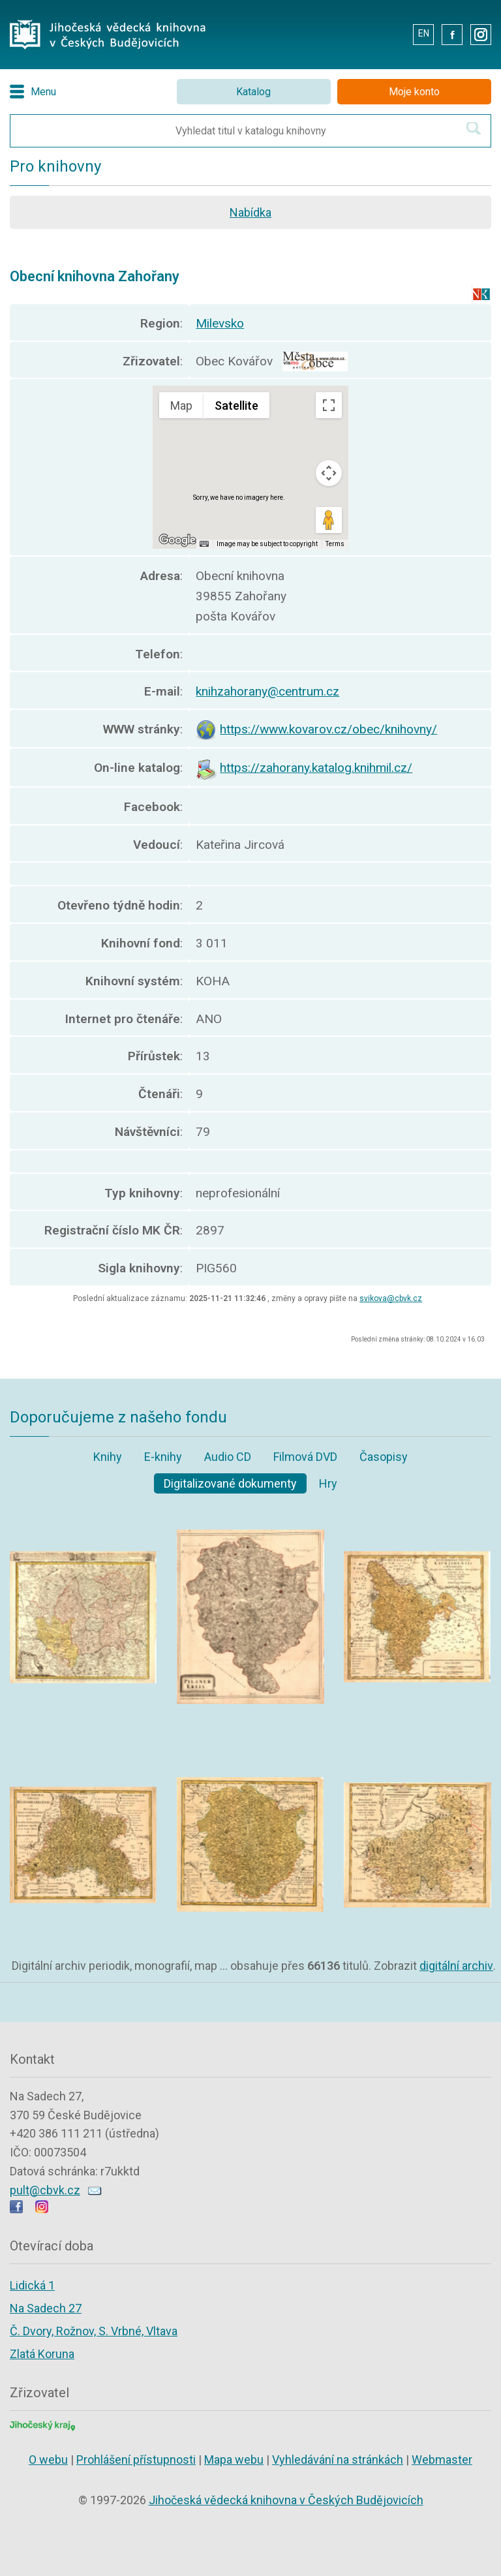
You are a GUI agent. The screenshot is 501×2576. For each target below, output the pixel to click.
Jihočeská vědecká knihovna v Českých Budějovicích (286, 2500)
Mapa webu (234, 2459)
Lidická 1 (32, 2285)
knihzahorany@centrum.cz (267, 691)
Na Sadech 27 (46, 2308)
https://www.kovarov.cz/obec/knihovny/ (328, 729)
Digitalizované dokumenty (230, 1483)
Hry (328, 1483)
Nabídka (250, 212)
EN (423, 33)
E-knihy (163, 1457)
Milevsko (220, 323)
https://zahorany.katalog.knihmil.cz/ (316, 767)
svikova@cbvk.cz (390, 1298)
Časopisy (383, 1457)
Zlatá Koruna (42, 2354)
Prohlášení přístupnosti (136, 2459)
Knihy (107, 1457)
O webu (48, 2459)
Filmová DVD (305, 1457)
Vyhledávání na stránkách (337, 2459)
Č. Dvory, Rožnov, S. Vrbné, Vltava (93, 2331)
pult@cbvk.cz (45, 2190)
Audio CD (227, 1457)
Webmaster (442, 2459)
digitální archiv (456, 1965)
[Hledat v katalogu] (473, 128)
